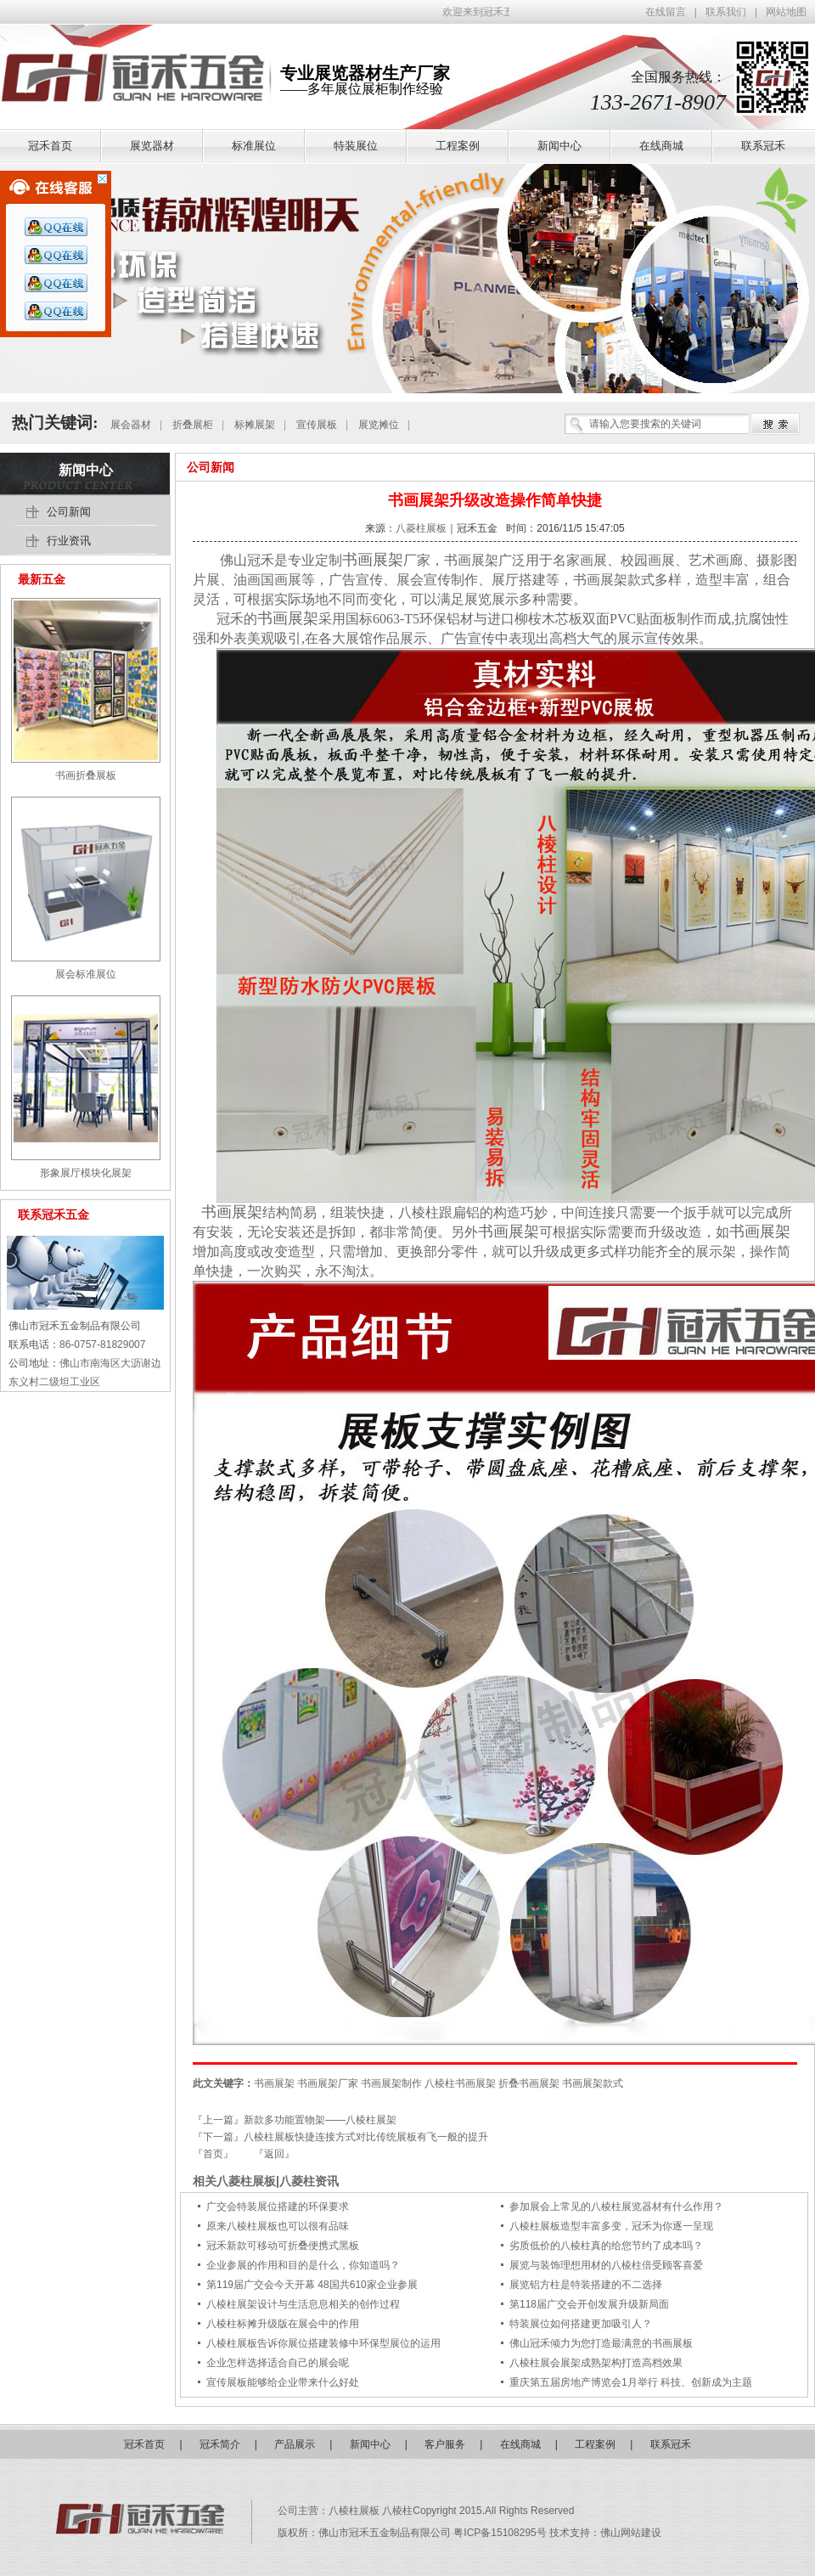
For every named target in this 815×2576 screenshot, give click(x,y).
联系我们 (725, 12)
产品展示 (294, 2444)
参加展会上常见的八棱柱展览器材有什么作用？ (616, 2206)
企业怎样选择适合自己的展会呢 (277, 2363)
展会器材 (130, 425)
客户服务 (444, 2444)
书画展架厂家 (327, 2083)
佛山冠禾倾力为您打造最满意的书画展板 (601, 2343)
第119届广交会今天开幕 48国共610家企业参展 (312, 2285)
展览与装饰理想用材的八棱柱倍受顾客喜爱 (606, 2265)
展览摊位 (378, 425)
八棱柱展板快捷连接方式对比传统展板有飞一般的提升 (366, 2137)
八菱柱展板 (421, 528)
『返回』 (274, 2154)
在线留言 (665, 12)
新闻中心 (86, 470)
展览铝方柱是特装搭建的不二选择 (585, 2285)
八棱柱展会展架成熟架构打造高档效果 (596, 2363)
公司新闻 (210, 467)
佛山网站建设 (630, 2533)
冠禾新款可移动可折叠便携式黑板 (282, 2246)
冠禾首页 (144, 2444)
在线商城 (520, 2444)
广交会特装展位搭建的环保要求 (277, 2206)
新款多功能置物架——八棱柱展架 (320, 2120)
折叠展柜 (192, 425)
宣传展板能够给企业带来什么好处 (282, 2382)
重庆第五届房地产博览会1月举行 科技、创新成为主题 (630, 2382)
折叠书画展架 (528, 2083)
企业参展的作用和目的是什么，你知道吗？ (303, 2265)
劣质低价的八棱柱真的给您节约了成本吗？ (606, 2246)
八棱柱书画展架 (460, 2083)
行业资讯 (69, 540)
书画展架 (372, 559)
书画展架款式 (592, 2083)
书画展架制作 (391, 2083)
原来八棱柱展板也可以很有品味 (277, 2226)
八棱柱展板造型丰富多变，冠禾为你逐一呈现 (611, 2226)
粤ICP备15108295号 (501, 2533)
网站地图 (786, 12)
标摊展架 (254, 425)
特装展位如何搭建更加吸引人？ (580, 2324)
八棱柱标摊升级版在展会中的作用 (282, 2324)
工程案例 (595, 2444)
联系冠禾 (670, 2444)
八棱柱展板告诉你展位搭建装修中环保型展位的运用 (323, 2343)
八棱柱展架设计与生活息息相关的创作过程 (303, 2304)
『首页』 (213, 2154)
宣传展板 (316, 425)
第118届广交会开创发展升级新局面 (589, 2304)
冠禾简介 (220, 2444)
